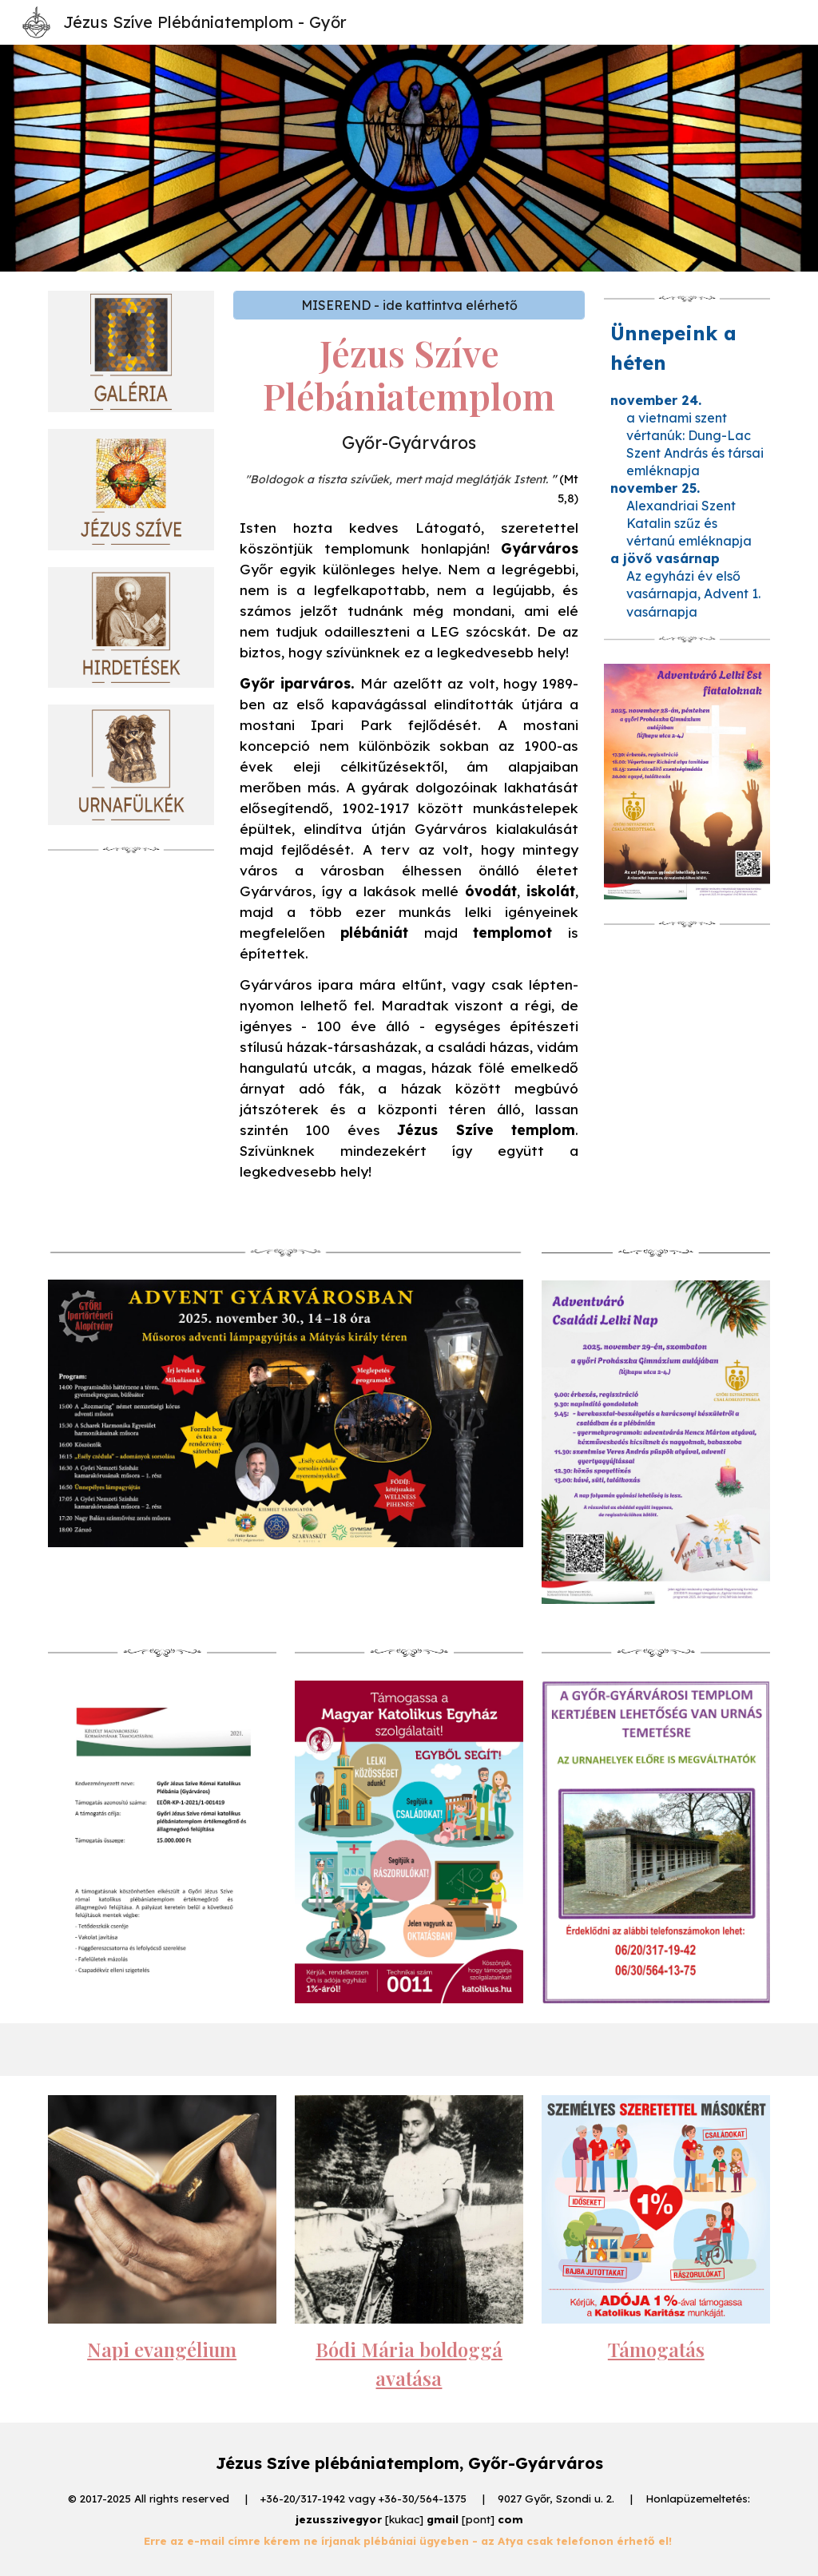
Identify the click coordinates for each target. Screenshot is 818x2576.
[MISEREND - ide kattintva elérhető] (409, 305)
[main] (409, 762)
